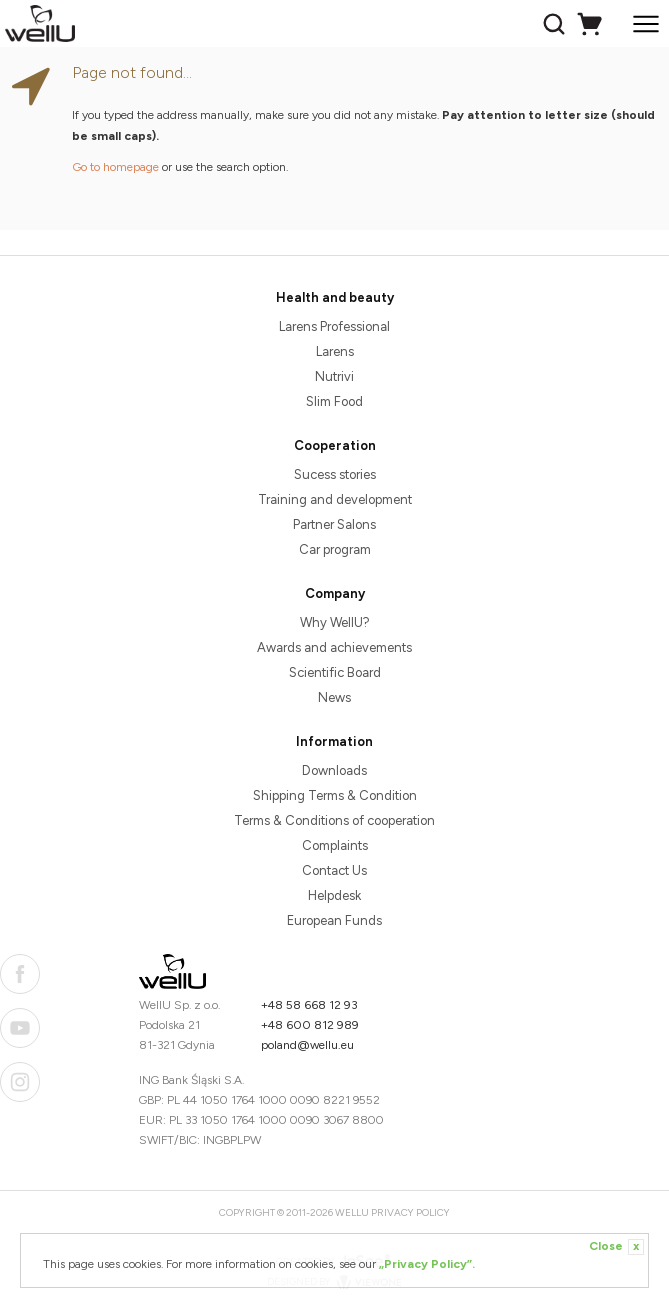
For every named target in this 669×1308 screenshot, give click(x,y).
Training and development (335, 499)
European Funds (334, 920)
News (334, 697)
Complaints (335, 845)
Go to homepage (115, 167)
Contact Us (334, 870)
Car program (335, 549)
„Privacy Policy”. (427, 1264)
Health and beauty (335, 297)
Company (335, 593)
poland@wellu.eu (307, 1045)
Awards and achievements (334, 647)
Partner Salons (334, 524)
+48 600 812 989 (310, 1025)
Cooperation (335, 445)
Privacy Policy (410, 1212)
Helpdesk (334, 895)
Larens (335, 351)
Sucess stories (335, 474)
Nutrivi (334, 376)
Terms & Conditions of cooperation (334, 820)
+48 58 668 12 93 (309, 1005)
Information (334, 741)
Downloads (334, 770)
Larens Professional (334, 326)
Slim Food (334, 401)
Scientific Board (335, 672)
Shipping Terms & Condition (335, 795)
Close (616, 1247)
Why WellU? (335, 622)
